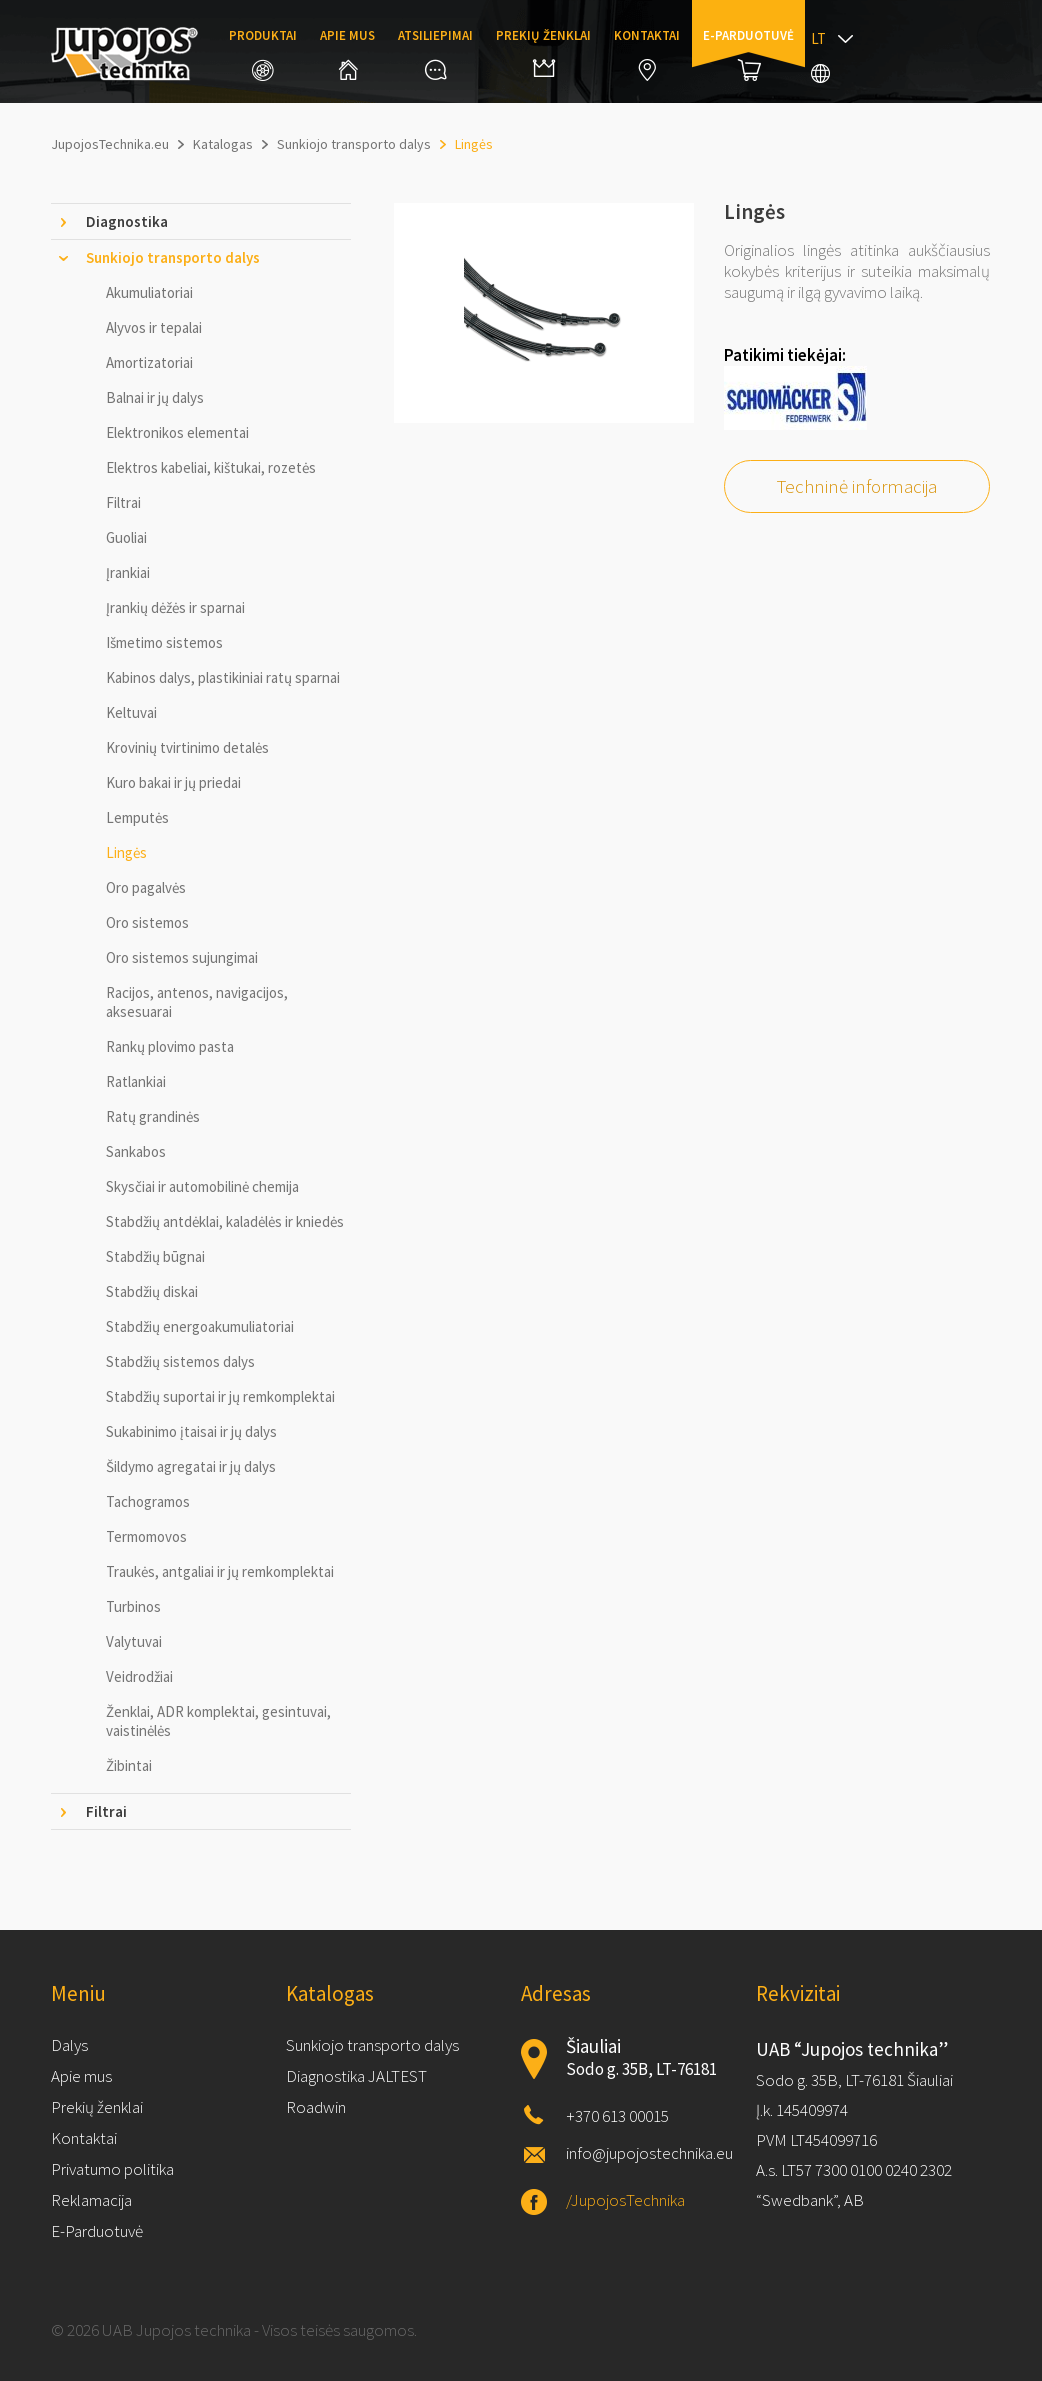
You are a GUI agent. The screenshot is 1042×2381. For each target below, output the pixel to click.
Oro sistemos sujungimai (182, 957)
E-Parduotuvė (97, 2231)
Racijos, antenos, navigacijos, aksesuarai (197, 1002)
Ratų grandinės (153, 1116)
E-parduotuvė (748, 54)
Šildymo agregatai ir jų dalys (191, 1466)
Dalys (69, 2045)
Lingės (126, 852)
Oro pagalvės (146, 887)
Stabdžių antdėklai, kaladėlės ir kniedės (225, 1221)
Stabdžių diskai (152, 1291)
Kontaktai (647, 54)
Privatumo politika (112, 2169)
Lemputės (137, 817)
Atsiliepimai (435, 53)
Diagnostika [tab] (127, 221)
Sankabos (136, 1151)
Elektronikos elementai (177, 432)
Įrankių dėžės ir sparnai (175, 607)
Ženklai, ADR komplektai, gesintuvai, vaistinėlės (218, 1721)
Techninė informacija (857, 486)
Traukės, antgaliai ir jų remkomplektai (220, 1571)
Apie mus (347, 53)
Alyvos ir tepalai (154, 327)
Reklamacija (91, 2200)
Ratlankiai (136, 1081)
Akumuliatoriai (149, 292)
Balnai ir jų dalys (155, 397)
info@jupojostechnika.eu (649, 2153)
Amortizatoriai (149, 362)
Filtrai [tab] (106, 1811)
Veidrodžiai (139, 1676)
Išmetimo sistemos (164, 642)
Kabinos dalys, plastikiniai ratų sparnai (223, 677)
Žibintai (129, 1765)
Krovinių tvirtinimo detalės (187, 747)
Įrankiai (128, 572)
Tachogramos (148, 1501)
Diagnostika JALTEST (356, 2076)
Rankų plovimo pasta (170, 1046)
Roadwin (316, 2107)
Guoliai (126, 537)
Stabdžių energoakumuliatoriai (200, 1326)
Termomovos (146, 1536)
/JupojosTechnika (625, 2200)
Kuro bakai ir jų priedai (173, 782)
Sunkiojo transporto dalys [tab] (173, 257)
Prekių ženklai (543, 52)
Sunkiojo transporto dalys (372, 2045)
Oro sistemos (147, 922)
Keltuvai (131, 712)
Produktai (263, 54)
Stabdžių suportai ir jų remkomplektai (220, 1396)
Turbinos (133, 1606)
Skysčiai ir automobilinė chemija (202, 1186)
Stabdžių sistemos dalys (180, 1361)
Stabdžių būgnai (155, 1256)
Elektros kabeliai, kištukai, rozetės (211, 467)
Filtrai (123, 502)
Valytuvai (134, 1641)
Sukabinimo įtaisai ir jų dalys (191, 1431)
